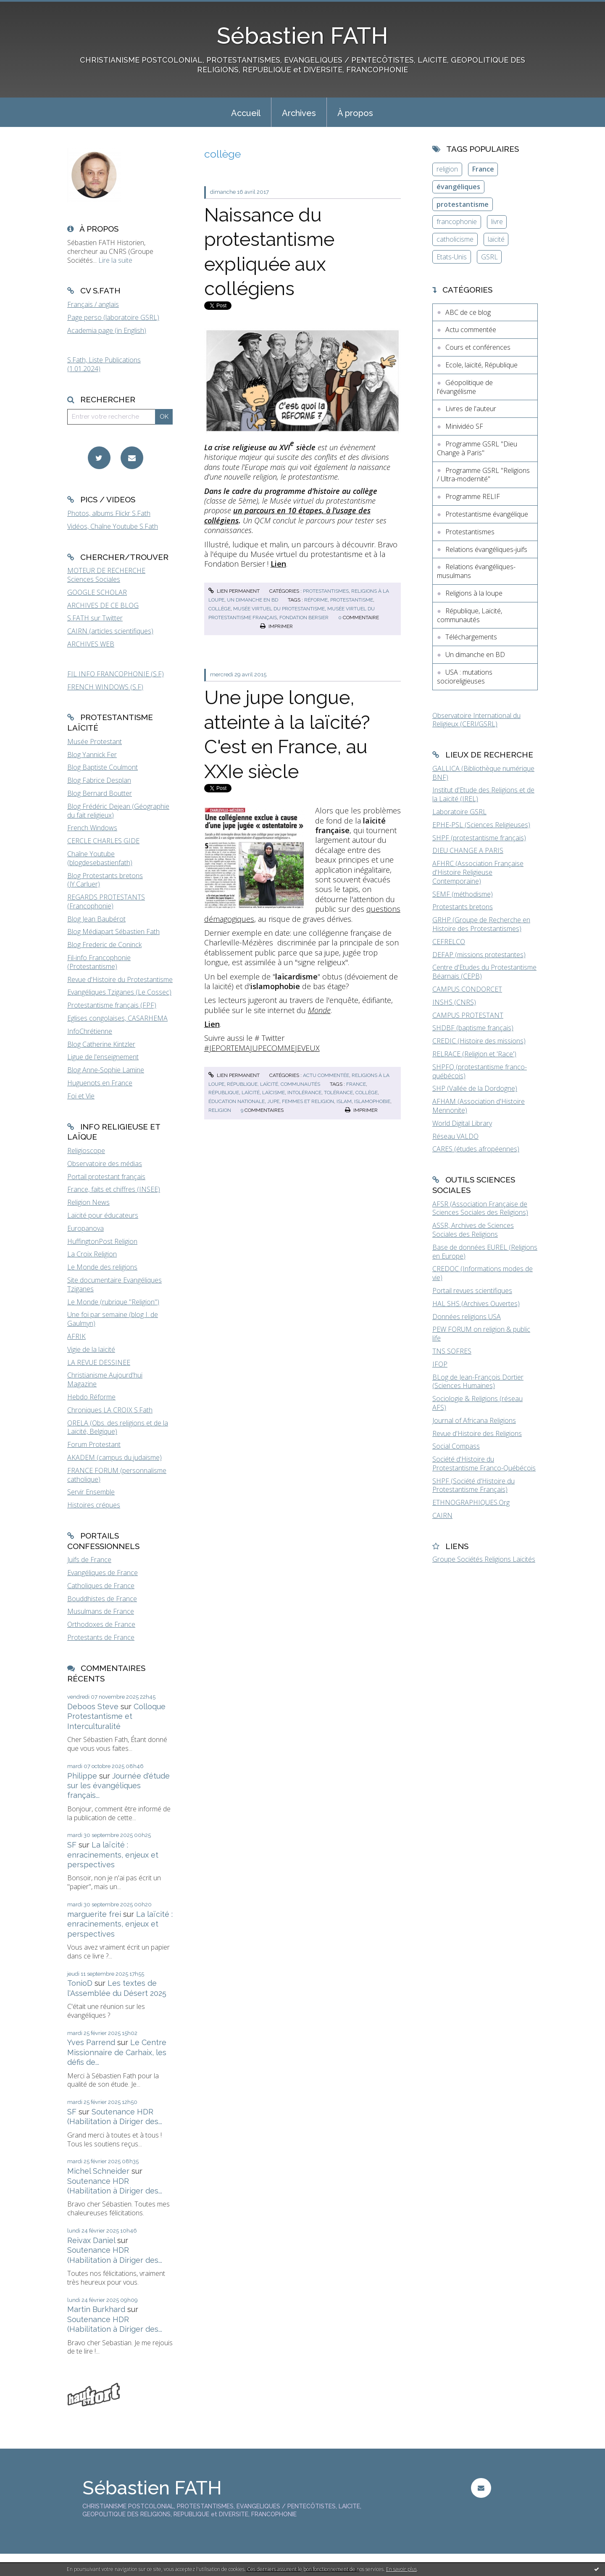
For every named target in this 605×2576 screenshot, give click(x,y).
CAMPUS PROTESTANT (467, 1015)
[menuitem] (246, 112)
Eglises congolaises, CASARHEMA (117, 1018)
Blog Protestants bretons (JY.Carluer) (105, 880)
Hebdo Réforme (91, 1396)
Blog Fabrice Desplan (99, 780)
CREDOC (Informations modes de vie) (482, 1273)
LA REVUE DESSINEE (98, 1362)
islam (344, 1101)
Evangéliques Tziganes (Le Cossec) (119, 992)
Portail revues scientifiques (472, 1290)
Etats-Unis (452, 256)
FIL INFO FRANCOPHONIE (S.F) (115, 673)
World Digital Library (462, 1123)
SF (71, 1844)
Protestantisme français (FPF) (111, 1005)
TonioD (79, 1983)
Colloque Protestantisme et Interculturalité (116, 1716)
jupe (273, 1101)
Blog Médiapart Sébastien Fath (113, 931)
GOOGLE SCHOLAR (97, 592)
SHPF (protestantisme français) (479, 837)
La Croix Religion (92, 1254)
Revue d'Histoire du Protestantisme (120, 979)
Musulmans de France (100, 1611)
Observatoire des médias (104, 1163)
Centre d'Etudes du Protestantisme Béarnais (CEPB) (484, 972)
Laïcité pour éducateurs (102, 1215)
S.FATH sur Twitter (95, 618)
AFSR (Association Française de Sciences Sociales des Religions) (480, 1208)
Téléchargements (471, 636)
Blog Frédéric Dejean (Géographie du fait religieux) (118, 811)
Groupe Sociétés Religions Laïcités (483, 1559)
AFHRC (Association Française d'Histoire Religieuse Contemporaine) (477, 872)
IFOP (439, 1364)
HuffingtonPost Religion (102, 1241)
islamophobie (372, 1101)
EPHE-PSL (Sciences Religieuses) (481, 824)
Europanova (85, 1228)
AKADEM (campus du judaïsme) (114, 1457)
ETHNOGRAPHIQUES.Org (471, 1502)
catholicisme (455, 239)
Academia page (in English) (106, 330)
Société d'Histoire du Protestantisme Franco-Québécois (484, 1463)
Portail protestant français (106, 1176)
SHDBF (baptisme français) (472, 1027)
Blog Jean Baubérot (96, 919)
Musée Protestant (94, 741)
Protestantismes (326, 591)
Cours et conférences (477, 347)
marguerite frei (94, 1914)
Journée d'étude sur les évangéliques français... (118, 1785)
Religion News (88, 1202)
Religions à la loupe (473, 593)
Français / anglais (93, 304)
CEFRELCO (448, 941)
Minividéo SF (464, 426)
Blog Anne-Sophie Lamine (105, 1069)
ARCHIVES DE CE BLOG (103, 605)
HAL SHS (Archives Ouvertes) (476, 1303)
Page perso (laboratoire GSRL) (113, 317)
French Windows (92, 827)
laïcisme (273, 1092)
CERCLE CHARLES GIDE (103, 840)
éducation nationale (236, 1101)
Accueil (245, 113)
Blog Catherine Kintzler (101, 1044)
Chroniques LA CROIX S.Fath (110, 1410)
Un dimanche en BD (252, 600)
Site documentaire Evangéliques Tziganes (114, 1284)
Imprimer (276, 626)
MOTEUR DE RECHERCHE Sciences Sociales (106, 575)
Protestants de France (100, 1637)
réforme (316, 600)
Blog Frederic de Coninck (104, 944)
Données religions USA (466, 1316)
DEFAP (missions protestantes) (479, 954)
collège (219, 609)
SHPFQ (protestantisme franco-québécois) (479, 1071)
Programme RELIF (472, 496)
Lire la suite (115, 260)
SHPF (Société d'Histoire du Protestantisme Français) (473, 1485)
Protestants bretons (462, 906)
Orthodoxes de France (101, 1624)
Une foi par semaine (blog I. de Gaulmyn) (112, 1319)
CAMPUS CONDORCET (467, 989)
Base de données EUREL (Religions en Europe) (484, 1252)
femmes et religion (308, 1101)
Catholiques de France (100, 1585)
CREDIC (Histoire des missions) (479, 1040)
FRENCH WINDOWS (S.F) (105, 687)
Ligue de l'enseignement (103, 1056)
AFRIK (76, 1336)
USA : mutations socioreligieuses (464, 677)
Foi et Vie (81, 1096)
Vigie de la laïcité (91, 1349)
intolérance (304, 1092)
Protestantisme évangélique (486, 514)
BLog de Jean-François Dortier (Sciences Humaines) (477, 1381)
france (356, 1084)
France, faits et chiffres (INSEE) (113, 1189)
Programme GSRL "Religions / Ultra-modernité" (483, 475)
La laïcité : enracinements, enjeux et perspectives (112, 1854)
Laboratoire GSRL (459, 811)
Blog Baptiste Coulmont (102, 767)
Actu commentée (326, 1075)
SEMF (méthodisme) (462, 894)
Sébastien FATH (302, 35)
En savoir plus (401, 2569)
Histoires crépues (93, 1505)
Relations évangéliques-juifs (486, 549)
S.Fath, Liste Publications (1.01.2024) (104, 364)
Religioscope (86, 1150)
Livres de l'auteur (470, 408)
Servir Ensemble (91, 1492)
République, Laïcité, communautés (273, 1084)
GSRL (489, 256)
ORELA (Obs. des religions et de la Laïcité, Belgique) (117, 1427)
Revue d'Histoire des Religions (477, 1433)
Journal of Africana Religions (474, 1420)
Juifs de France (89, 1559)
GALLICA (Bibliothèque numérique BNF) (483, 773)
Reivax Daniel (91, 2240)
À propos (355, 113)
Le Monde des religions (102, 1267)
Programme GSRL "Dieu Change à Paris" (477, 448)
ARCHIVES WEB (90, 644)
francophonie (457, 221)
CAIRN (442, 1515)
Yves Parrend (91, 2042)
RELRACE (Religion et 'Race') (474, 1053)
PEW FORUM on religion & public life (481, 1334)
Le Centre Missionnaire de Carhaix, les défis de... (116, 2052)
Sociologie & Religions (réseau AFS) (477, 1403)
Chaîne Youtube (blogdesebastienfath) (99, 858)
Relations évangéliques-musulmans (476, 571)
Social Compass (456, 1446)
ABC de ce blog (468, 312)
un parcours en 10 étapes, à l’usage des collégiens (287, 515)
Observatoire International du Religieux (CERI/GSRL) (476, 720)
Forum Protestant (94, 1444)
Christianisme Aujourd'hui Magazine (104, 1379)
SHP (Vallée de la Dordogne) (474, 1088)
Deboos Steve (92, 1706)
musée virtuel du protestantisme (279, 609)
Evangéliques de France (102, 1572)
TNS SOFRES (451, 1351)
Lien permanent (234, 591)
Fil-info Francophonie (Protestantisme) (99, 962)
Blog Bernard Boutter (99, 793)
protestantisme (351, 600)
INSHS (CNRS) (454, 1002)
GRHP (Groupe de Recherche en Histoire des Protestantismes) (481, 924)
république (223, 1092)
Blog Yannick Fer (92, 754)
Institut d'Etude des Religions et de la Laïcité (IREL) (483, 794)
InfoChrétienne (89, 1031)
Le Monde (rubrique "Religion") (113, 1301)
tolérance (338, 1092)
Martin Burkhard (96, 2309)
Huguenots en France (99, 1082)
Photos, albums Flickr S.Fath (108, 513)
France (483, 169)
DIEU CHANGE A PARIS (467, 850)
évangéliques (458, 186)
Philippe (82, 1775)
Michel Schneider (98, 2171)
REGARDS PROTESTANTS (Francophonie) (106, 901)
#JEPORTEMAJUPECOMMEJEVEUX (262, 1048)
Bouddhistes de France (102, 1598)
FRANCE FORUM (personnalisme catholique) (116, 1475)
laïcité (251, 1092)
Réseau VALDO (455, 1136)
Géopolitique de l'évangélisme (465, 387)
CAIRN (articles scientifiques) (110, 631)
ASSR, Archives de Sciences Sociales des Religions (473, 1230)
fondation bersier (304, 617)
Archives (299, 113)
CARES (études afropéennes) (475, 1148)
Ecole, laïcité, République (481, 365)
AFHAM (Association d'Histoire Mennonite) (478, 1106)
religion (219, 1110)
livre (497, 221)
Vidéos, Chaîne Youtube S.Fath (112, 526)
